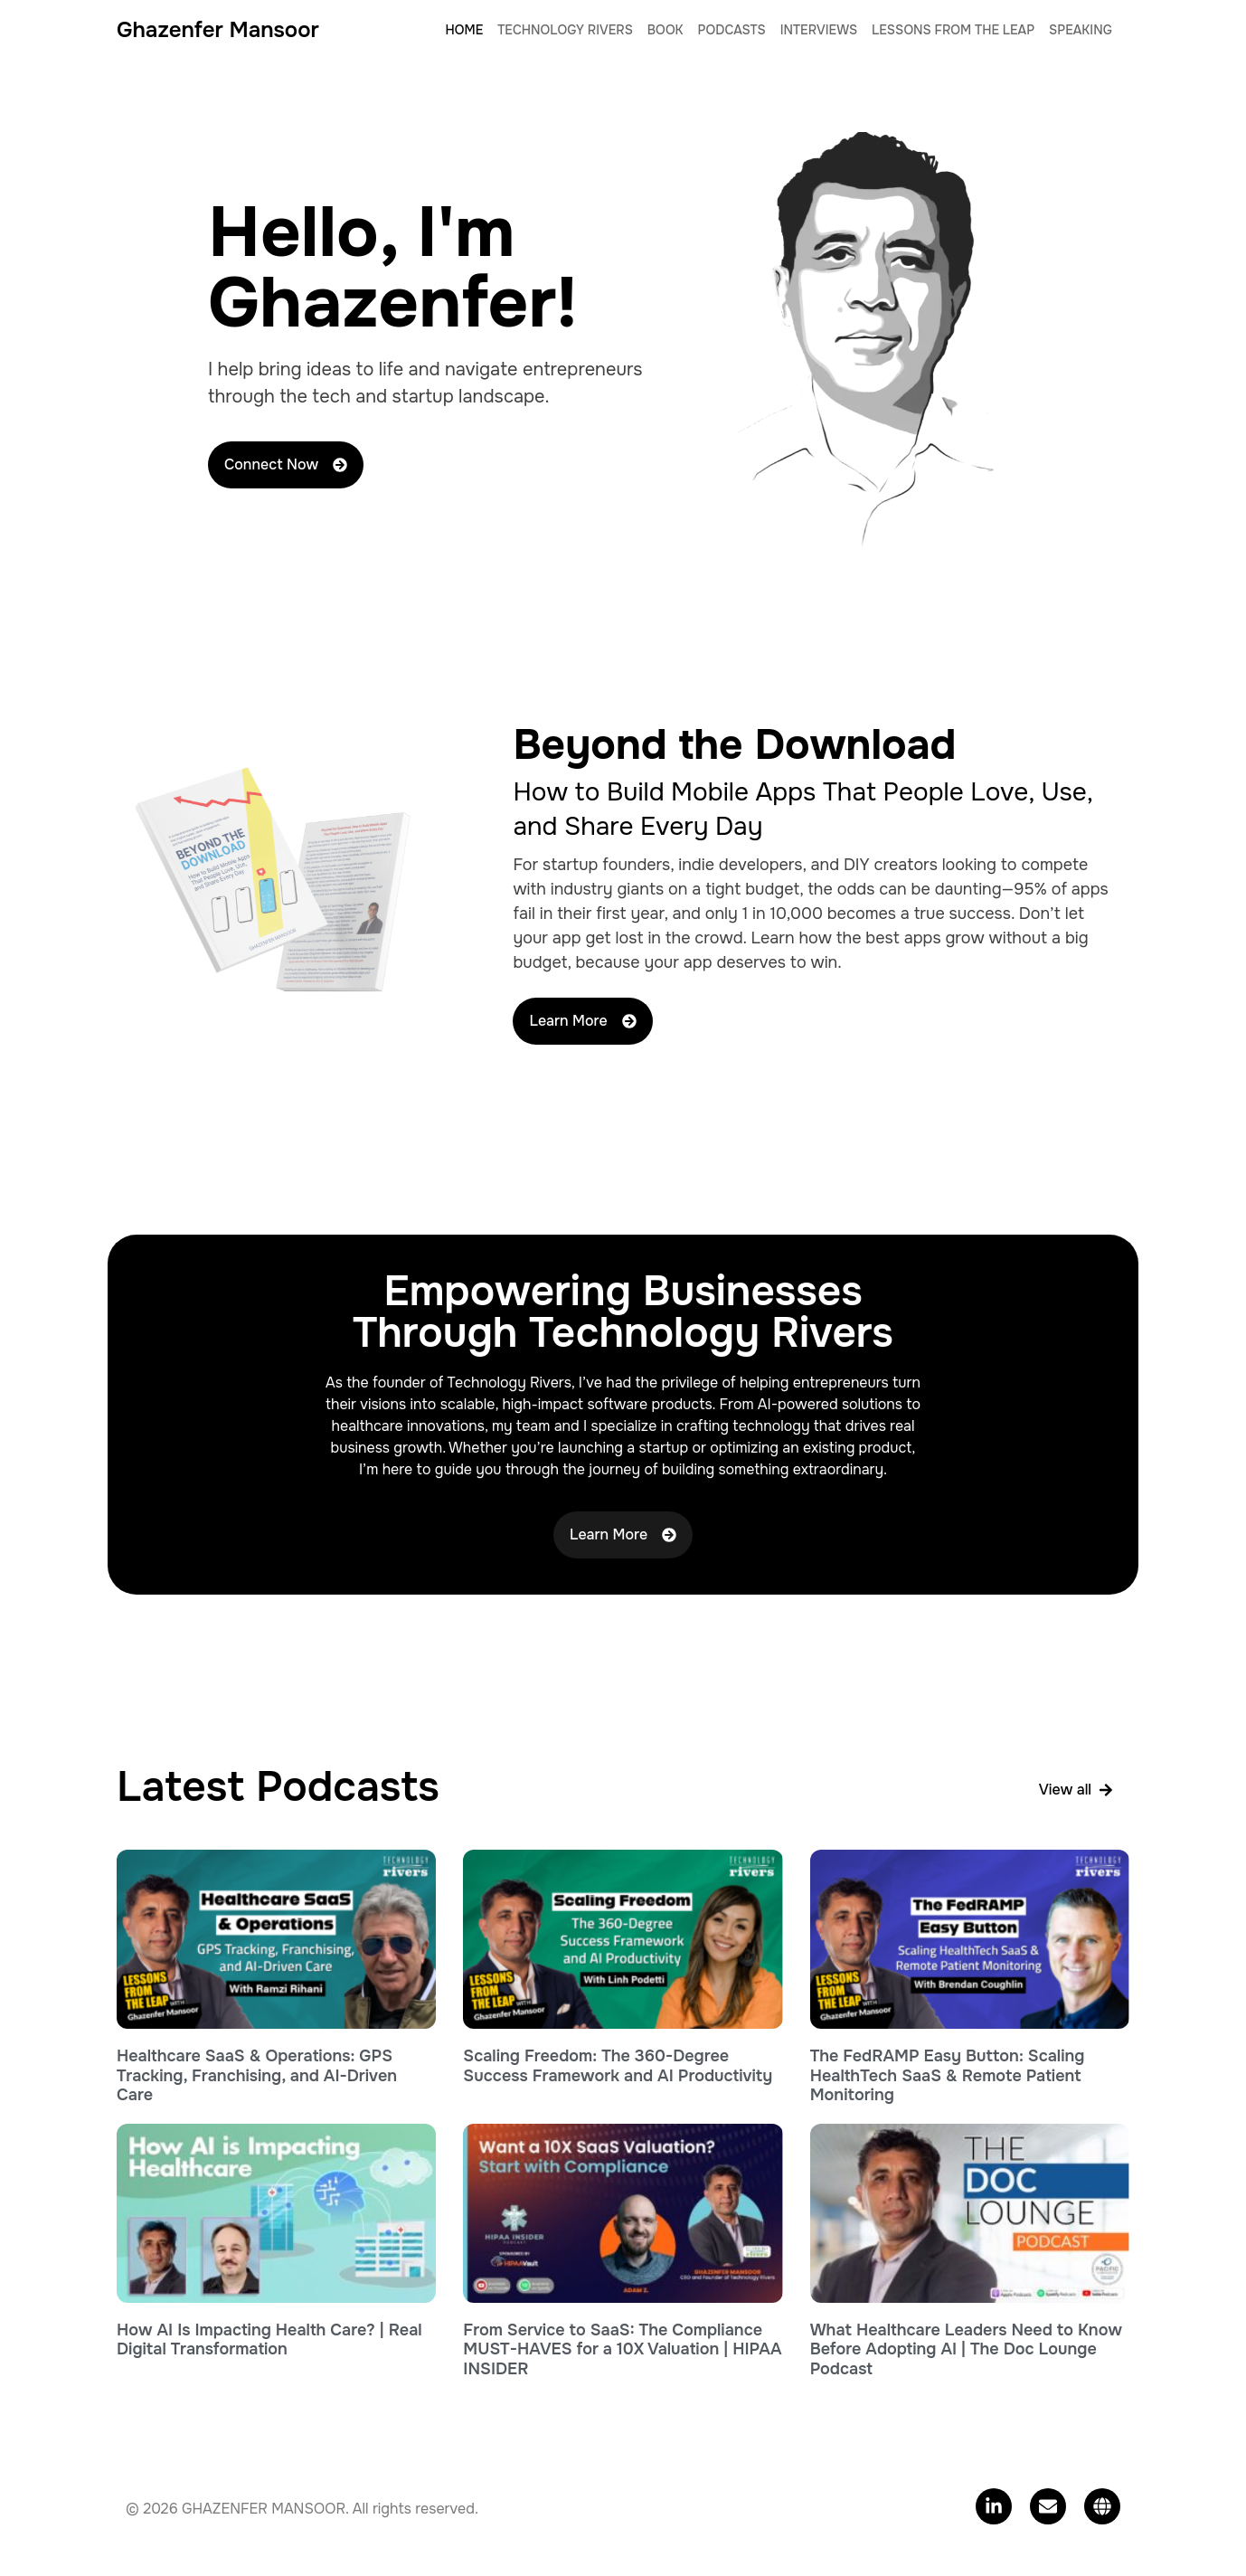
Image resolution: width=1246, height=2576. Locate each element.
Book (665, 30)
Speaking (1080, 30)
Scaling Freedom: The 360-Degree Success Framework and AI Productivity (617, 2066)
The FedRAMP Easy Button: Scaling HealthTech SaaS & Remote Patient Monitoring (947, 2075)
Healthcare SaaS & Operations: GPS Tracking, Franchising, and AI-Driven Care (257, 2075)
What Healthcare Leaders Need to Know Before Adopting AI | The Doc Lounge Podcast (966, 2349)
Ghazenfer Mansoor (218, 29)
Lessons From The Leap (953, 30)
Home (465, 30)
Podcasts (732, 30)
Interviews (818, 30)
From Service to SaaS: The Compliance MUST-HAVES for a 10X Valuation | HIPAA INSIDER (622, 2349)
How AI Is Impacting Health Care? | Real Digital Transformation (269, 2340)
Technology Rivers (565, 30)
